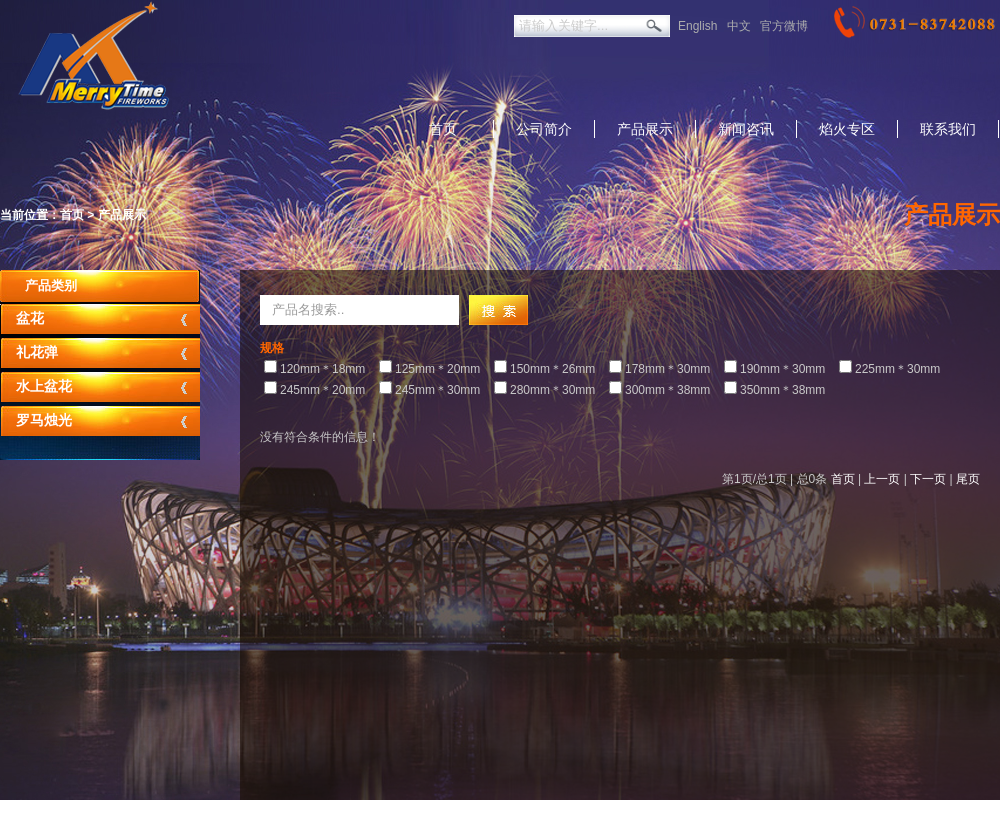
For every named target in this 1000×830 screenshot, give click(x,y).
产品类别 (51, 285)
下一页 (928, 479)
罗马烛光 (44, 420)
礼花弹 (37, 352)
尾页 (968, 479)
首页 (443, 129)
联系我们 (948, 129)
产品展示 (645, 129)
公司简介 (544, 129)
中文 (739, 26)
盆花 (30, 318)
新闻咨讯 (746, 129)
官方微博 (784, 26)
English (697, 26)
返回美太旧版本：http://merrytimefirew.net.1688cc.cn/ (439, 815)
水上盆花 (44, 386)
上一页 (882, 479)
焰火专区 (847, 129)
